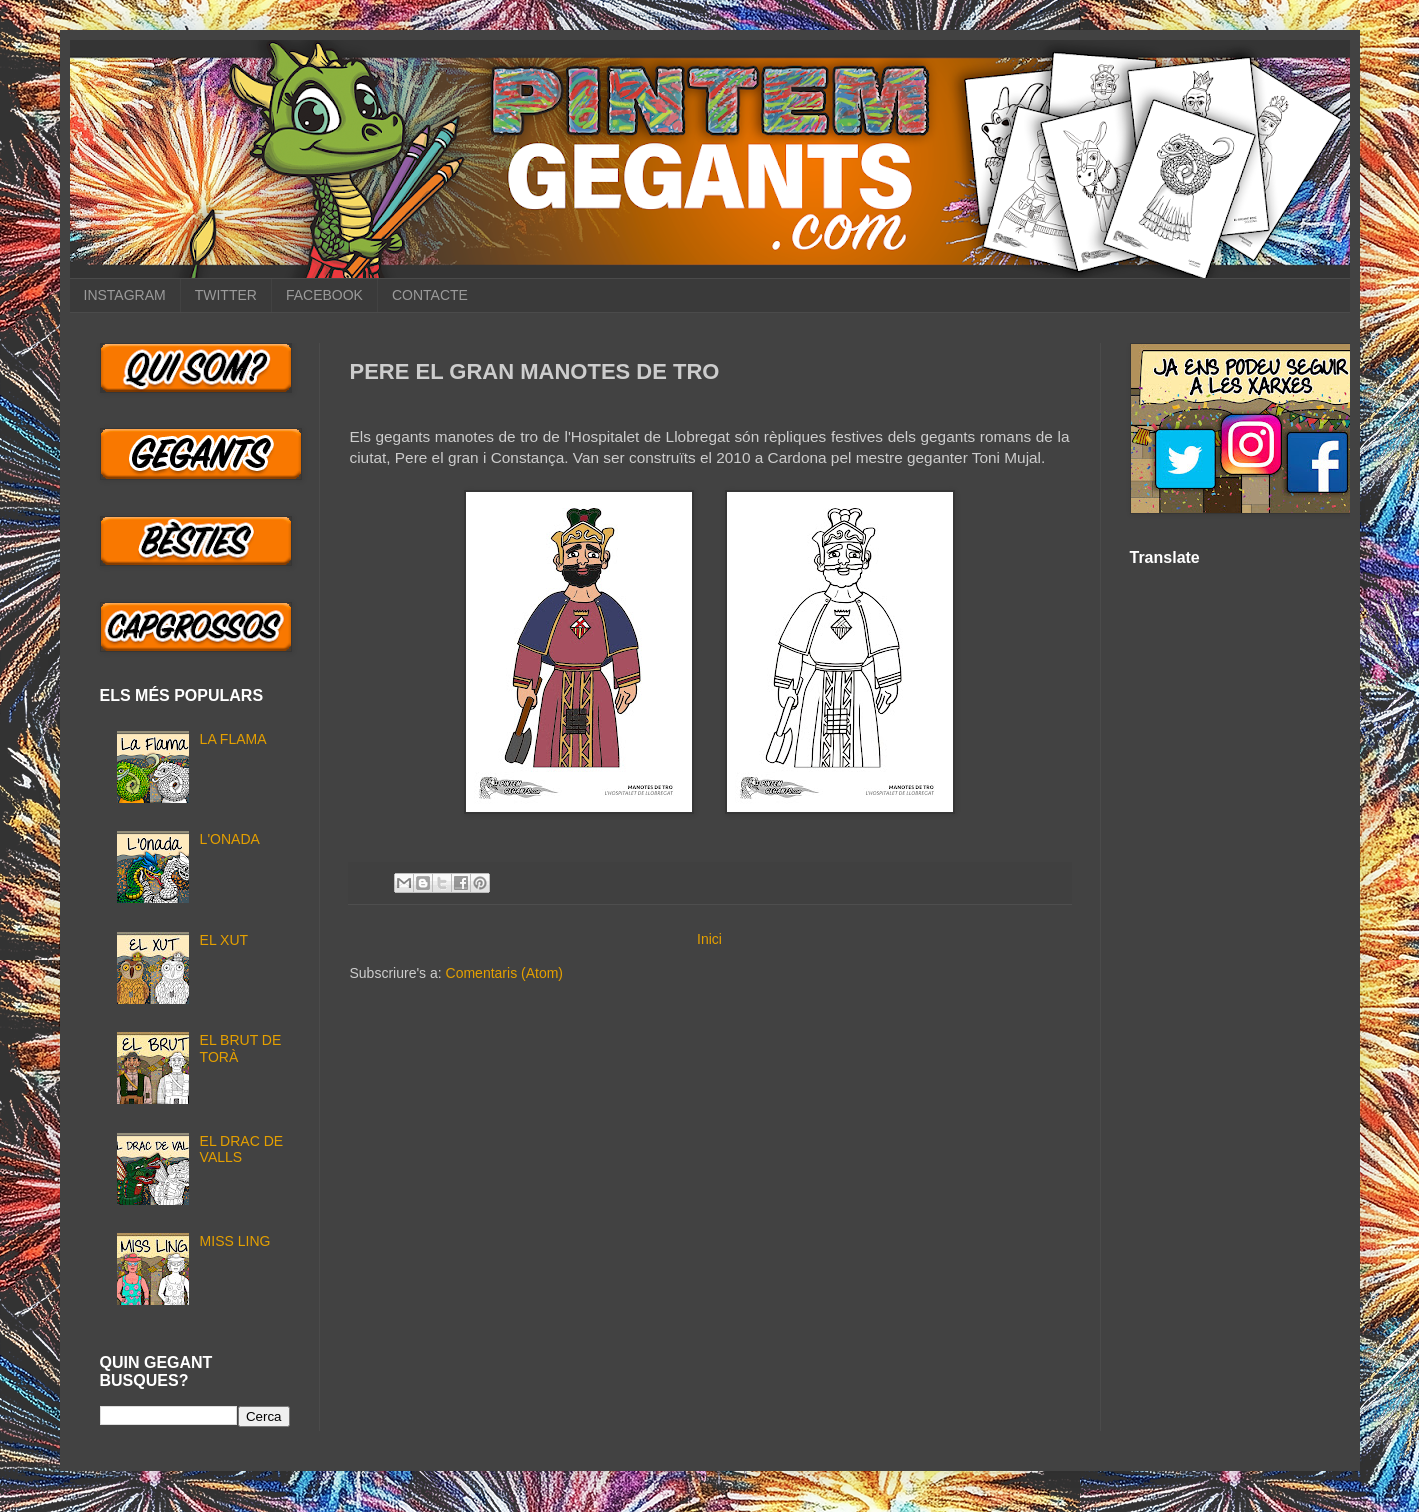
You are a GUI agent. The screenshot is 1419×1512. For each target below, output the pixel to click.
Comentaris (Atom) (504, 973)
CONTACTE (430, 295)
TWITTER (226, 295)
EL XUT (224, 940)
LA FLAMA (233, 739)
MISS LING (235, 1241)
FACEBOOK (324, 295)
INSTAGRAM (125, 295)
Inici (709, 939)
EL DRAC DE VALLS (242, 1149)
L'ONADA (230, 839)
